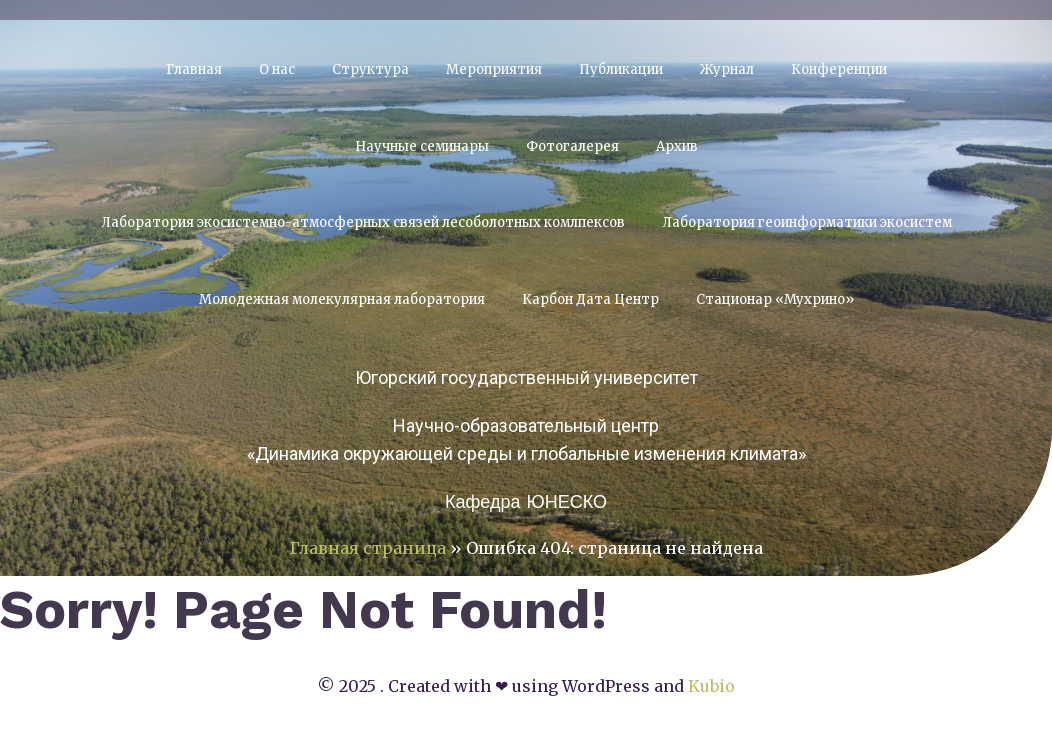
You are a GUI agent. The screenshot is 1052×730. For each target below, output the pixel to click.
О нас (277, 69)
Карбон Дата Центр (590, 299)
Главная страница (368, 548)
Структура (370, 69)
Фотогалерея (572, 146)
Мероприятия (494, 69)
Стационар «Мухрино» (775, 299)
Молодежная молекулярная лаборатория (342, 299)
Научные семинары (422, 146)
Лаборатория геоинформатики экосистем (807, 222)
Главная (194, 69)
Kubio (711, 686)
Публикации (621, 69)
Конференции (839, 69)
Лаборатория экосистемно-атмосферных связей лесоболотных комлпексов (363, 222)
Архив (677, 146)
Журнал (727, 69)
